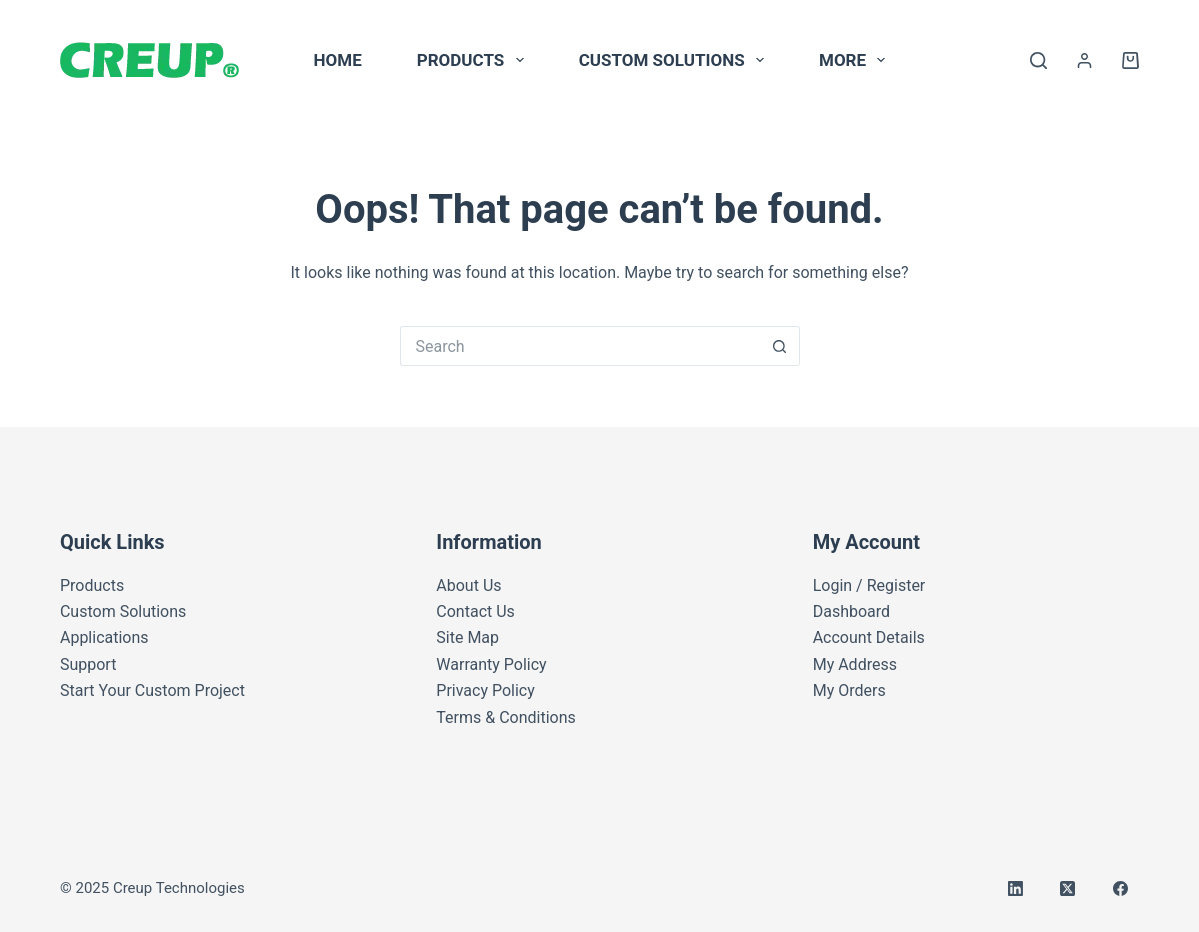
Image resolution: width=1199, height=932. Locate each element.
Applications (104, 637)
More (856, 60)
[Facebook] (1121, 889)
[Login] (1084, 60)
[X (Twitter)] (1068, 889)
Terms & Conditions (506, 717)
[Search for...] (580, 346)
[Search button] (780, 346)
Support (88, 664)
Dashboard (851, 611)
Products (474, 60)
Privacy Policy (485, 690)
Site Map (467, 637)
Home (338, 60)
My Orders (849, 690)
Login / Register (869, 585)
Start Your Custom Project (152, 690)
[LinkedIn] (1016, 889)
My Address (855, 664)
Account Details (869, 637)
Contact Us (475, 611)
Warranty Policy (491, 664)
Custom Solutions (675, 60)
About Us (468, 585)
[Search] (1038, 60)
